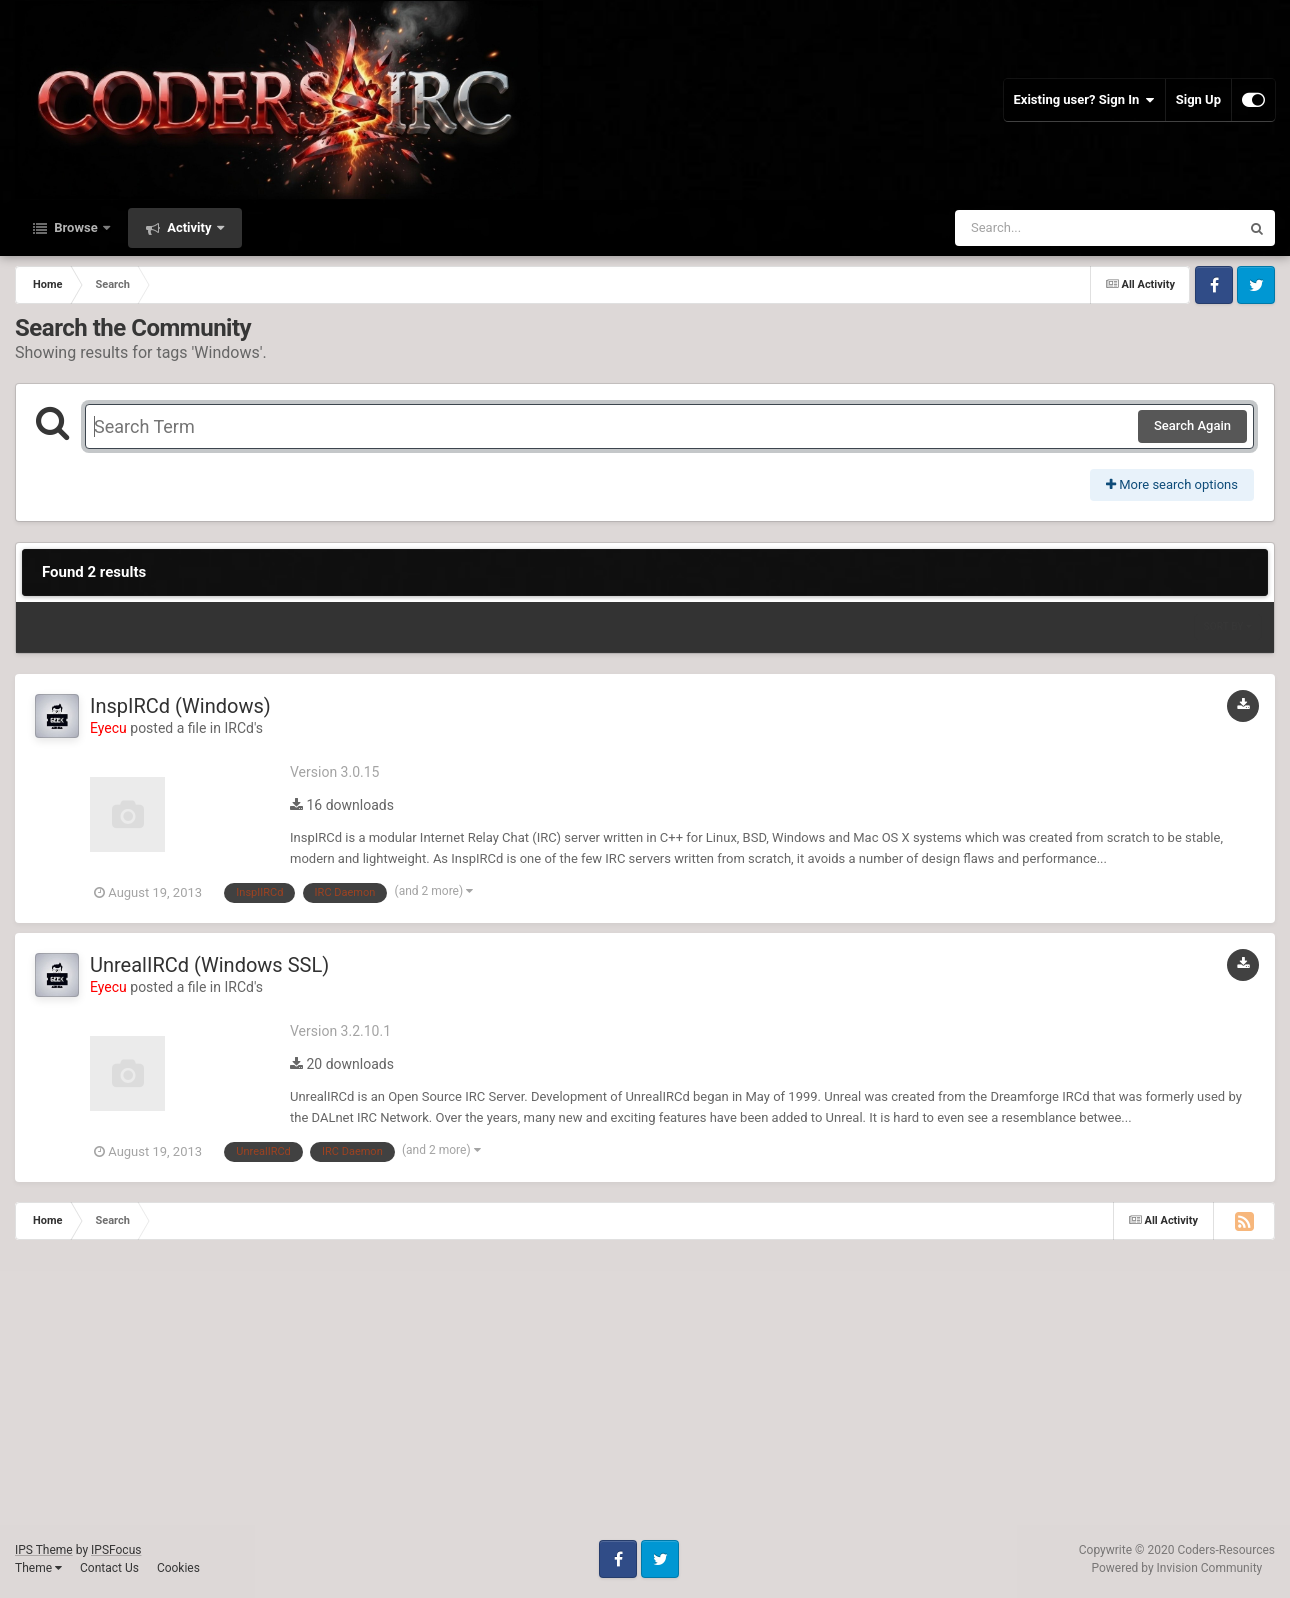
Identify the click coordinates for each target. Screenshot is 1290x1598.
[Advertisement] (600, 1400)
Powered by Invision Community (1177, 1568)
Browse (76, 227)
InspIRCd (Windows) (180, 706)
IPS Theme (44, 1550)
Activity (189, 227)
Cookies (178, 1568)
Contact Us (109, 1568)
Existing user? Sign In (1084, 100)
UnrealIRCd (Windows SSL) (209, 965)
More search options (1172, 484)
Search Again (1192, 425)
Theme (38, 1568)
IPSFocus (116, 1550)
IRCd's (243, 728)
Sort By (1228, 626)
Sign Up (1198, 99)
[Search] (1047, 228)
